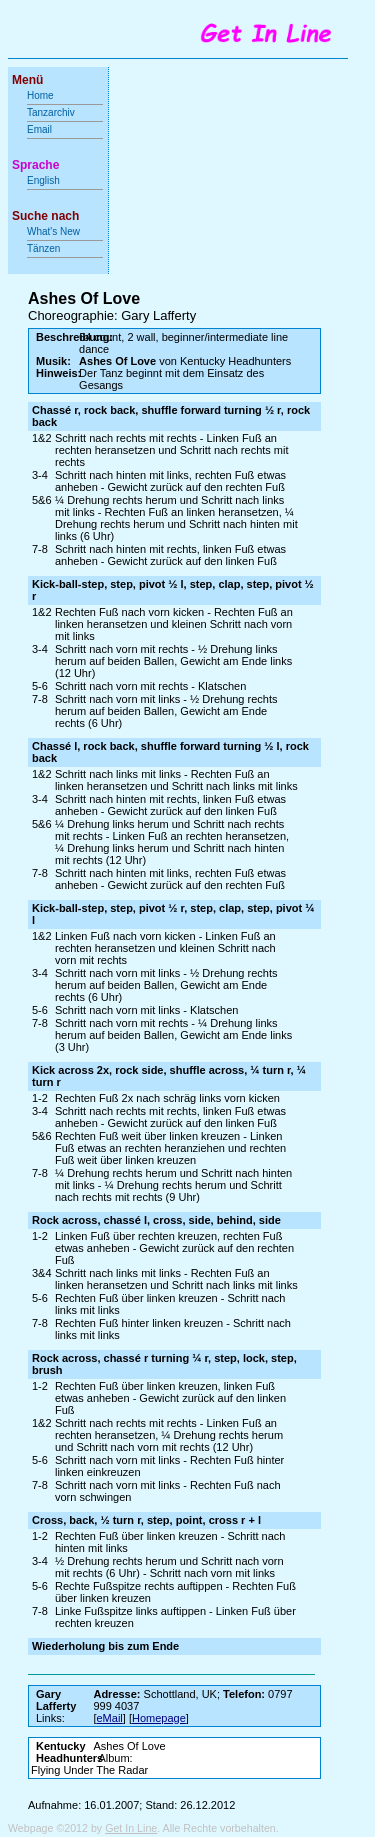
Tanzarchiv (51, 112)
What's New (55, 231)
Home (40, 95)
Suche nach (45, 216)
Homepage (159, 1718)
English (43, 180)
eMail (110, 1718)
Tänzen (43, 248)
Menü (27, 80)
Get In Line (131, 1828)
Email (39, 129)
